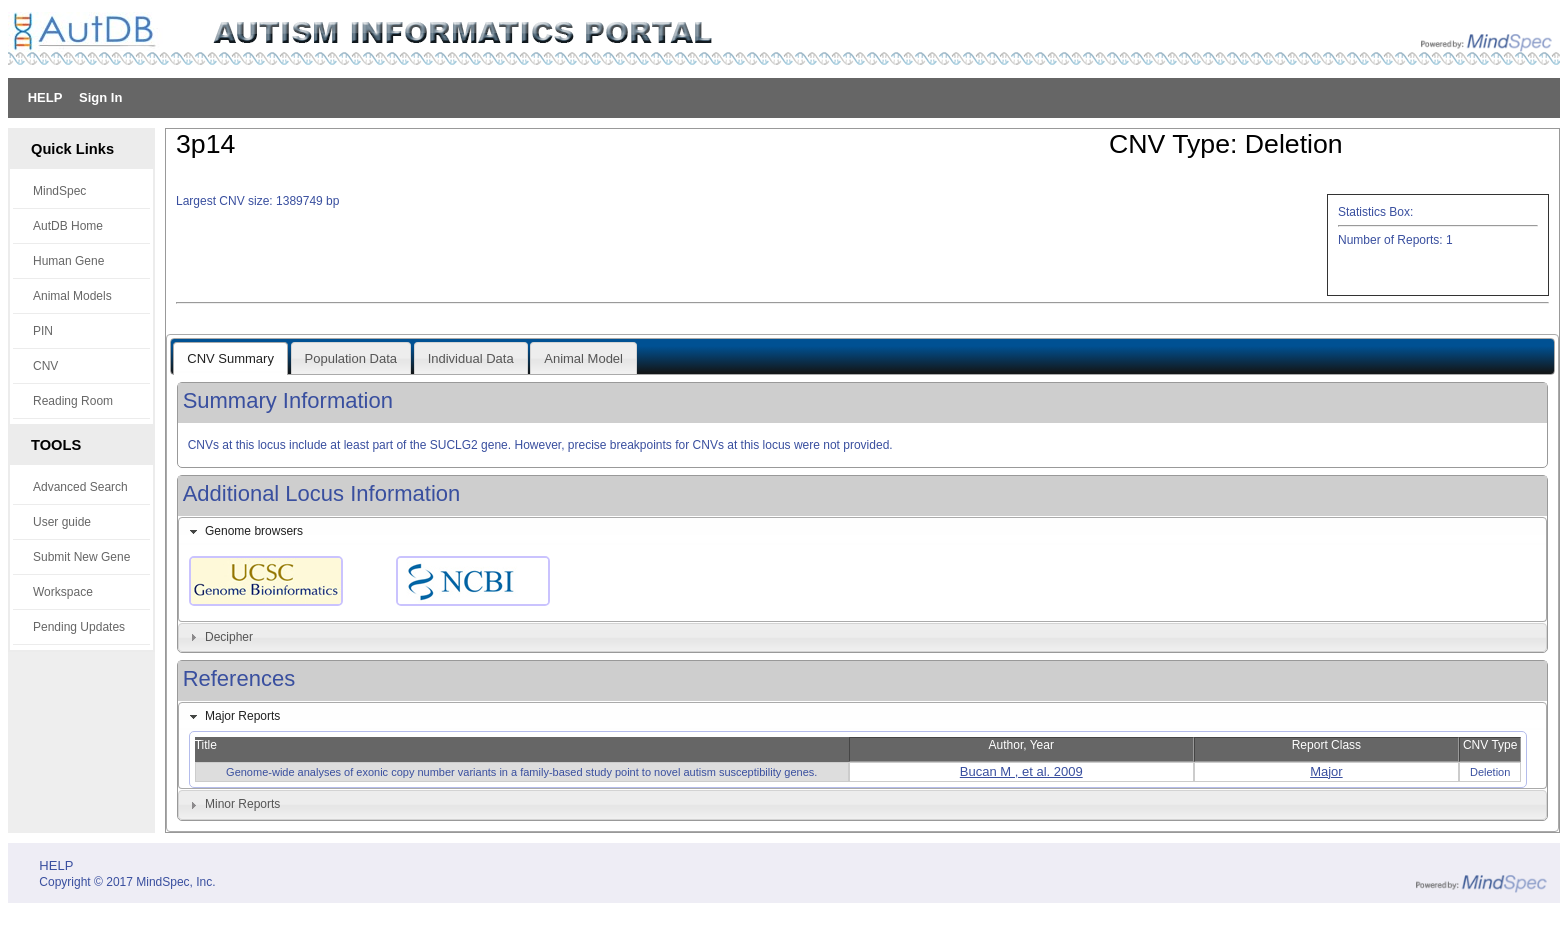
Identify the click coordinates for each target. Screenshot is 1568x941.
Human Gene (68, 261)
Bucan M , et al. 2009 (1021, 771)
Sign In (100, 97)
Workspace (63, 592)
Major (1326, 771)
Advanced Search (80, 487)
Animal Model (583, 358)
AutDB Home (68, 226)
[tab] (863, 532)
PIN (43, 331)
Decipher (229, 637)
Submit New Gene (81, 557)
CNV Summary (230, 358)
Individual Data (471, 358)
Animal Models (72, 296)
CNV (45, 366)
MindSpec (59, 191)
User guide (62, 522)
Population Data (351, 358)
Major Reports (242, 716)
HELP (45, 97)
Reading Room (73, 401)
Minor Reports (242, 804)
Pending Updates (79, 627)
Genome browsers (254, 531)
